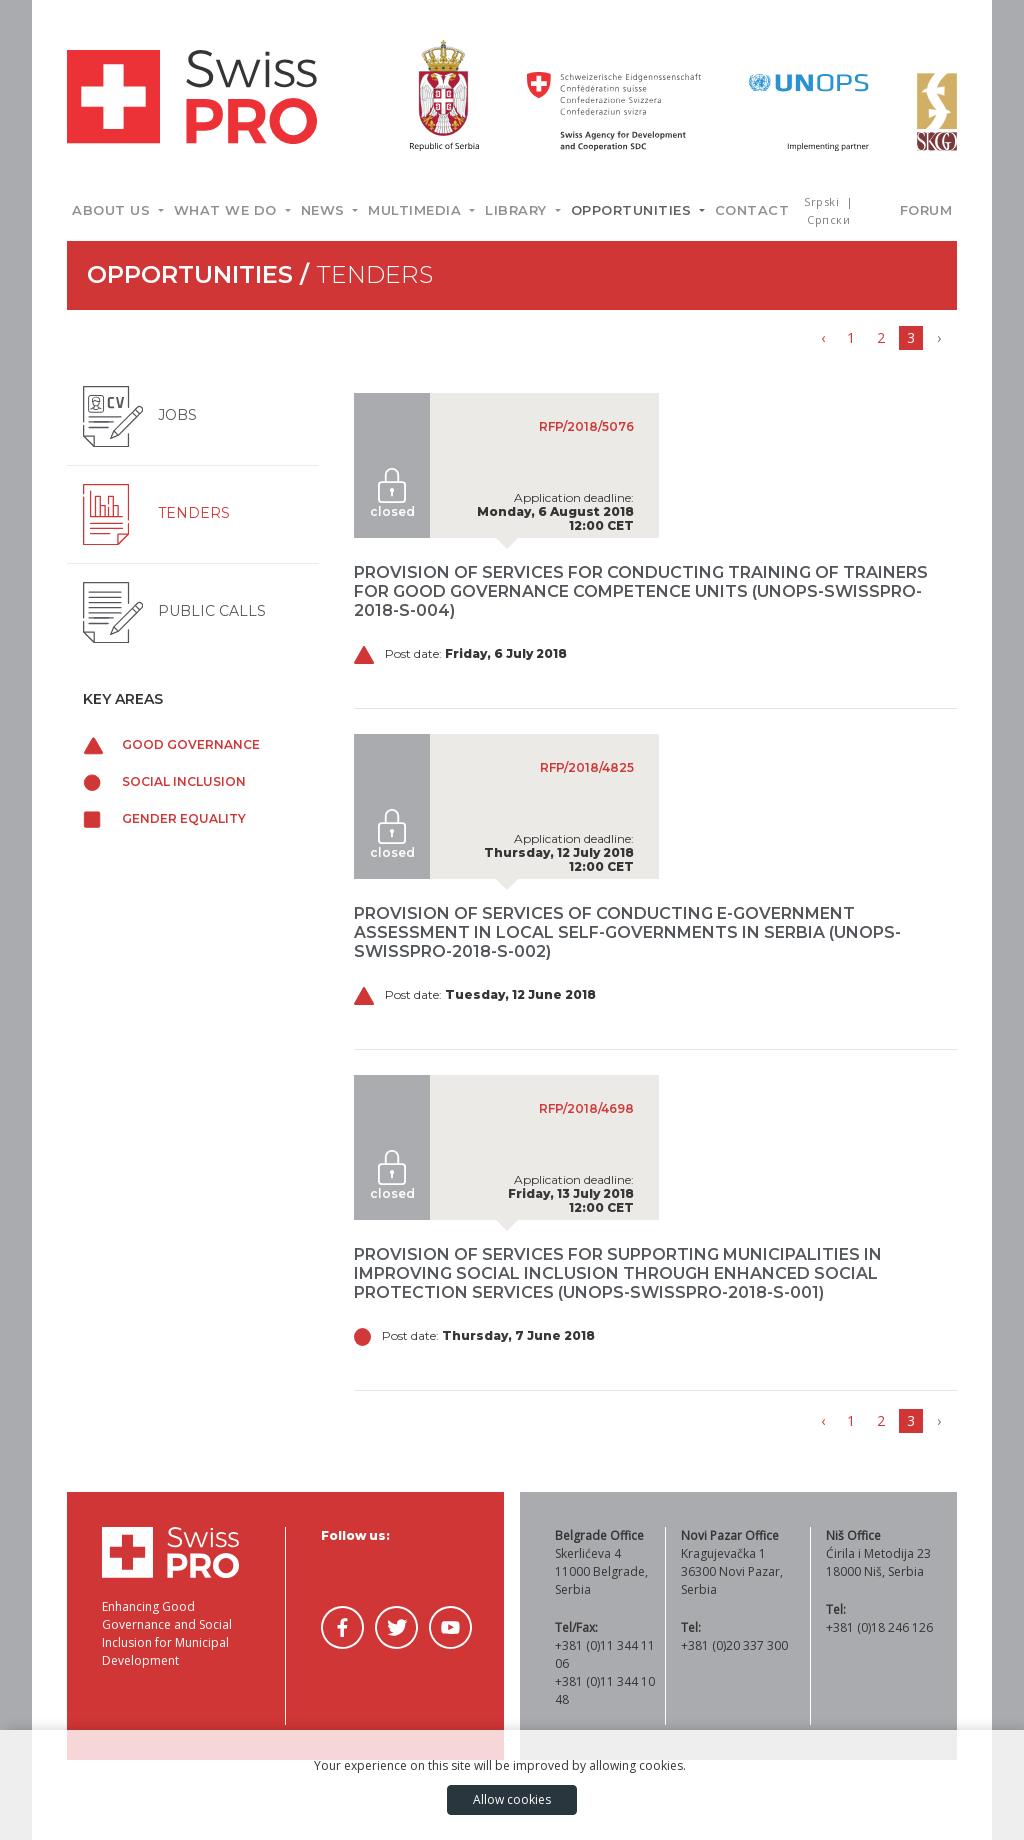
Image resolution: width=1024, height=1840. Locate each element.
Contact (752, 210)
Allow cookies (512, 1799)
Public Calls (174, 611)
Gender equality (164, 818)
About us (113, 210)
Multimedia (417, 210)
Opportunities (633, 210)
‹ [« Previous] (823, 337)
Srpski (823, 201)
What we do (228, 210)
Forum (926, 210)
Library (518, 210)
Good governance (171, 744)
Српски (828, 219)
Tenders (156, 513)
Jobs (140, 415)
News (325, 210)
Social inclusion (164, 781)
